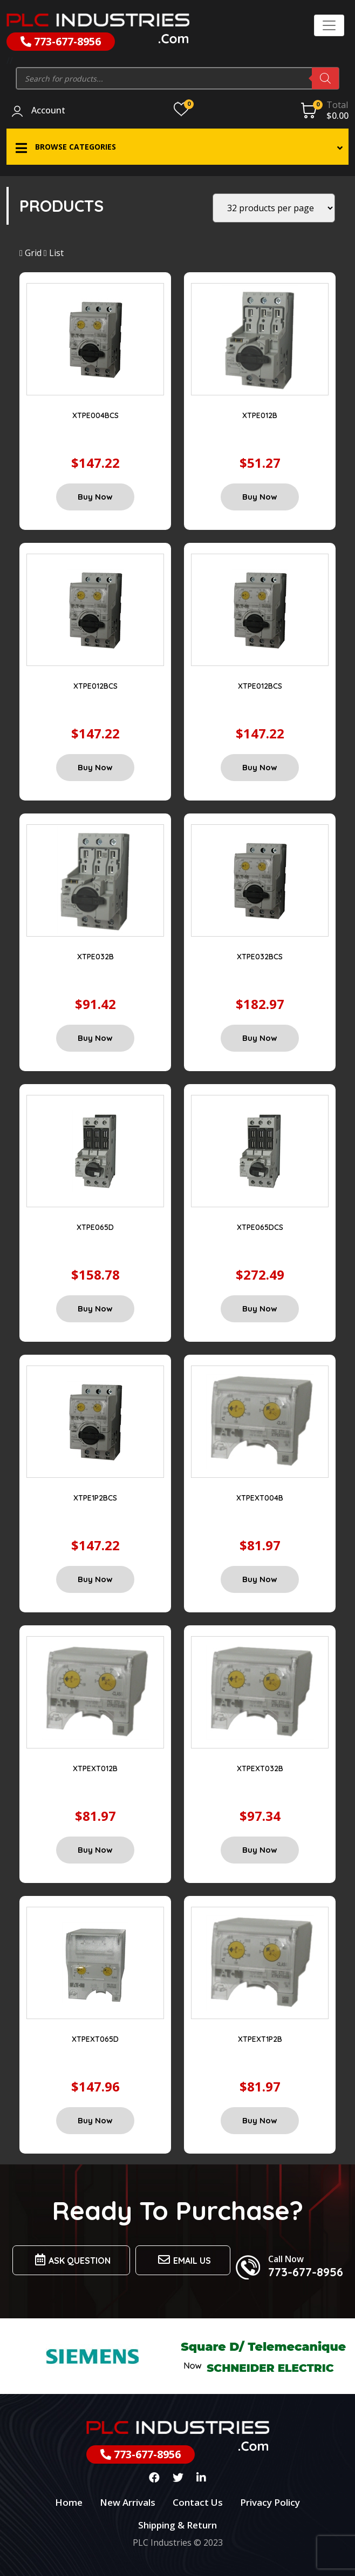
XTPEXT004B (259, 1498)
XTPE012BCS (95, 686)
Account (48, 111)
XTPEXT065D (95, 2039)
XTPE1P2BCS (95, 1498)
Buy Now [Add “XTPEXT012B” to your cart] (95, 1850)
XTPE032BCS (260, 956)
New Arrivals (127, 2502)
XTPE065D (95, 1227)
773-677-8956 (61, 41)
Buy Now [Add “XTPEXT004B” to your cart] (259, 1579)
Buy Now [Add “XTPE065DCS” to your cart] (259, 1308)
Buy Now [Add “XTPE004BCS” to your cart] (95, 497)
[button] (177, 147)
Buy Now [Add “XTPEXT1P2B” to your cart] (259, 2120)
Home (69, 2502)
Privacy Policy (270, 2502)
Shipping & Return (177, 2525)
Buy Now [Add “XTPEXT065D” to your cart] (95, 2120)
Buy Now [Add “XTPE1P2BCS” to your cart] (95, 1579)
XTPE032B (95, 956)
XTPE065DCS (260, 1227)
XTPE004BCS (95, 415)
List (54, 253)
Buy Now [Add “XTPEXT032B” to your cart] (259, 1850)
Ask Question (71, 2260)
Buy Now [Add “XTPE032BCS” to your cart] (259, 1038)
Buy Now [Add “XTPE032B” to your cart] (95, 1038)
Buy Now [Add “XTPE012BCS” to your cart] (95, 767)
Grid (30, 253)
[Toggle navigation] (329, 25)
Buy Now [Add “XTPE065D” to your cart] (95, 1308)
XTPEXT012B (95, 1768)
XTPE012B (259, 415)
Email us (183, 2260)
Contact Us (198, 2502)
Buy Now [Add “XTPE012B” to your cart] (259, 497)
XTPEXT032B (260, 1768)
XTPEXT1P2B (260, 2039)
